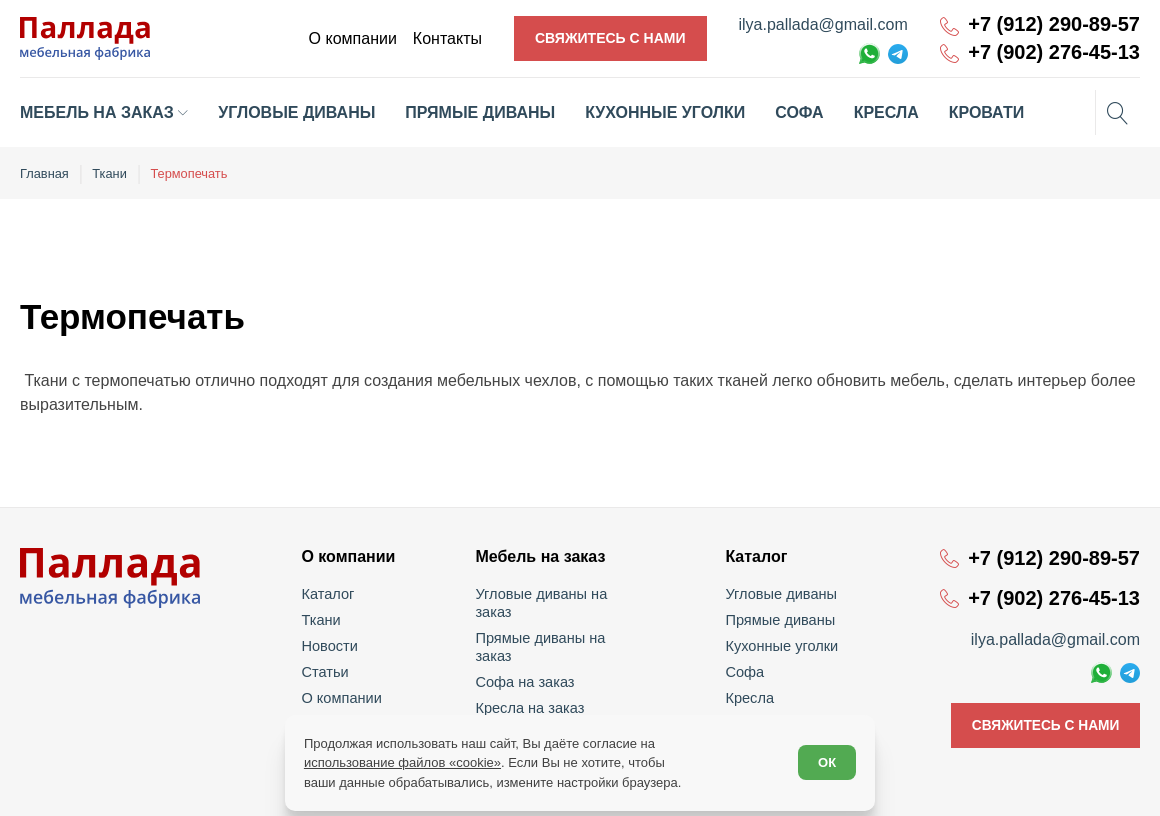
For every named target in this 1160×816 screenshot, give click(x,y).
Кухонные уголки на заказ (562, 697)
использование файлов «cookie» (403, 761)
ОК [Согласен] (826, 762)
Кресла (749, 697)
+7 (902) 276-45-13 (1054, 52)
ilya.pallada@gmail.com (823, 24)
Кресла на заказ (531, 671)
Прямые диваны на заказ (560, 619)
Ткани (324, 619)
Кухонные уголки (780, 645)
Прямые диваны (779, 619)
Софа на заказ (526, 645)
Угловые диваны (779, 593)
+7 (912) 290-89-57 (1054, 24)
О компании (343, 697)
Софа (744, 671)
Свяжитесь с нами (610, 38)
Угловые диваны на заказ (561, 593)
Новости (332, 645)
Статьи (327, 671)
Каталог (330, 593)
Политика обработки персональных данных (1018, 787)
